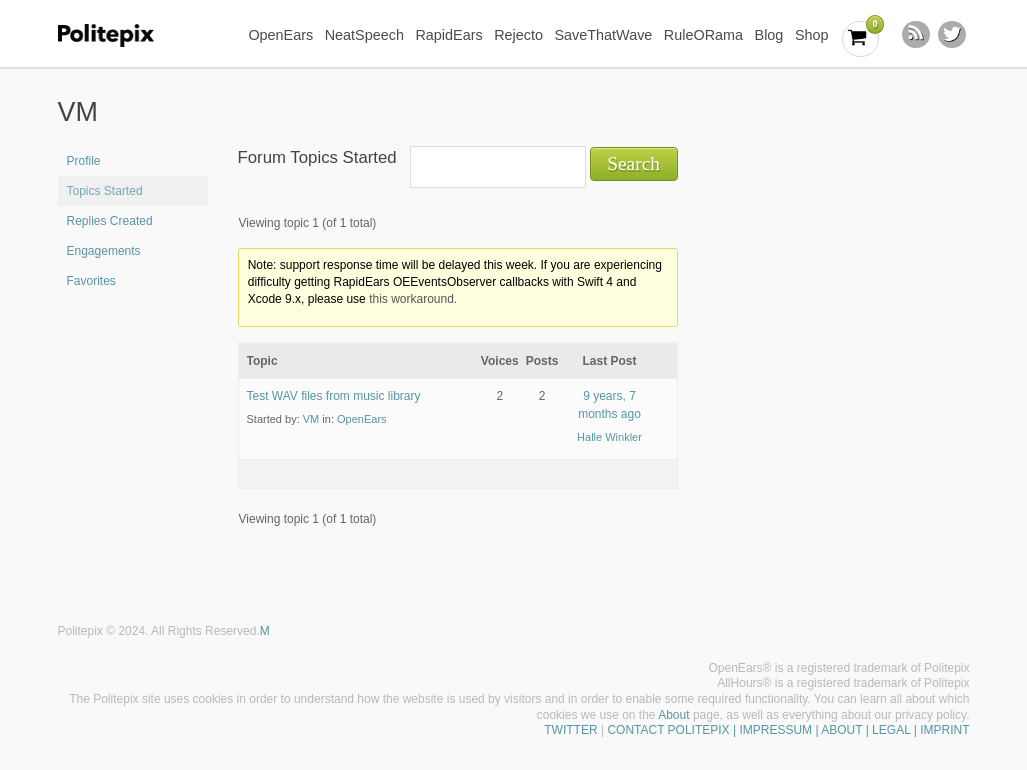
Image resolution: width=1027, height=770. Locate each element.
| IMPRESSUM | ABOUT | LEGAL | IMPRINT (850, 730)
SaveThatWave (603, 35)
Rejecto (518, 35)
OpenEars (280, 35)
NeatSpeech (364, 35)
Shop (812, 35)
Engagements (104, 251)
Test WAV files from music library (334, 396)
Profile (84, 161)
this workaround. (413, 299)
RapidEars (448, 35)
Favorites (91, 281)
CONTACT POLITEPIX (668, 730)
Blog (769, 35)
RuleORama (703, 35)
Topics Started (105, 191)
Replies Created (110, 221)
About (673, 715)
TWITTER (570, 730)
